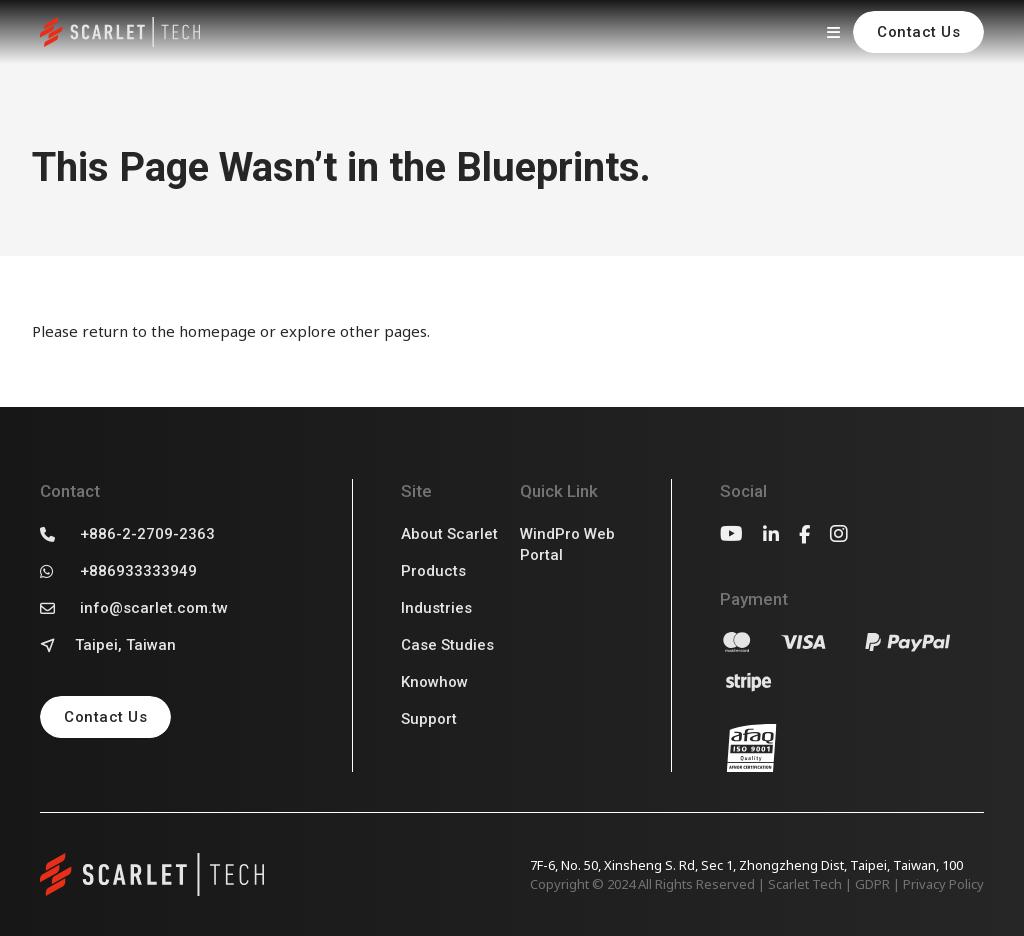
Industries (436, 608)
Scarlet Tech (805, 884)
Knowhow (434, 682)
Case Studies (447, 645)
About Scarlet (449, 534)
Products (433, 571)
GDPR (872, 884)
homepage (217, 331)
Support (429, 719)
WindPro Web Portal (567, 544)
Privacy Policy (943, 884)
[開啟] (833, 32)
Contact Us (918, 32)
